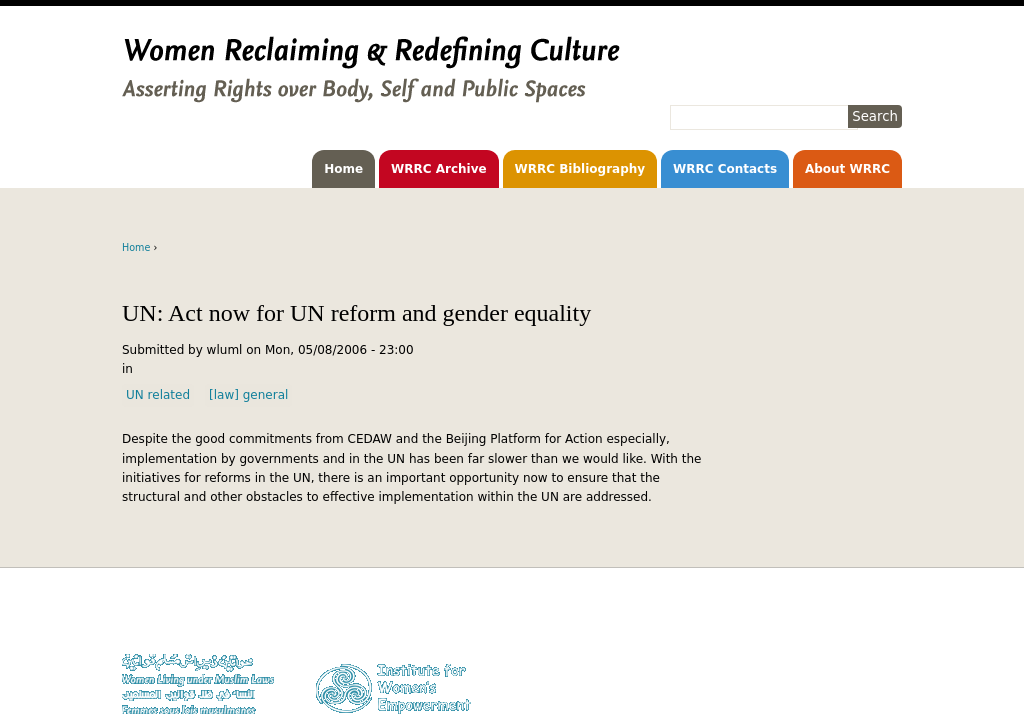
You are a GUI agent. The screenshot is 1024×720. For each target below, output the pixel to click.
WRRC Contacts (725, 169)
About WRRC (847, 169)
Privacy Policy (865, 656)
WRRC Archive (439, 169)
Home (343, 169)
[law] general (248, 395)
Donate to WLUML (854, 618)
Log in (885, 695)
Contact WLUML (859, 675)
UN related (158, 395)
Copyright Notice (856, 637)
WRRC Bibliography (580, 169)
